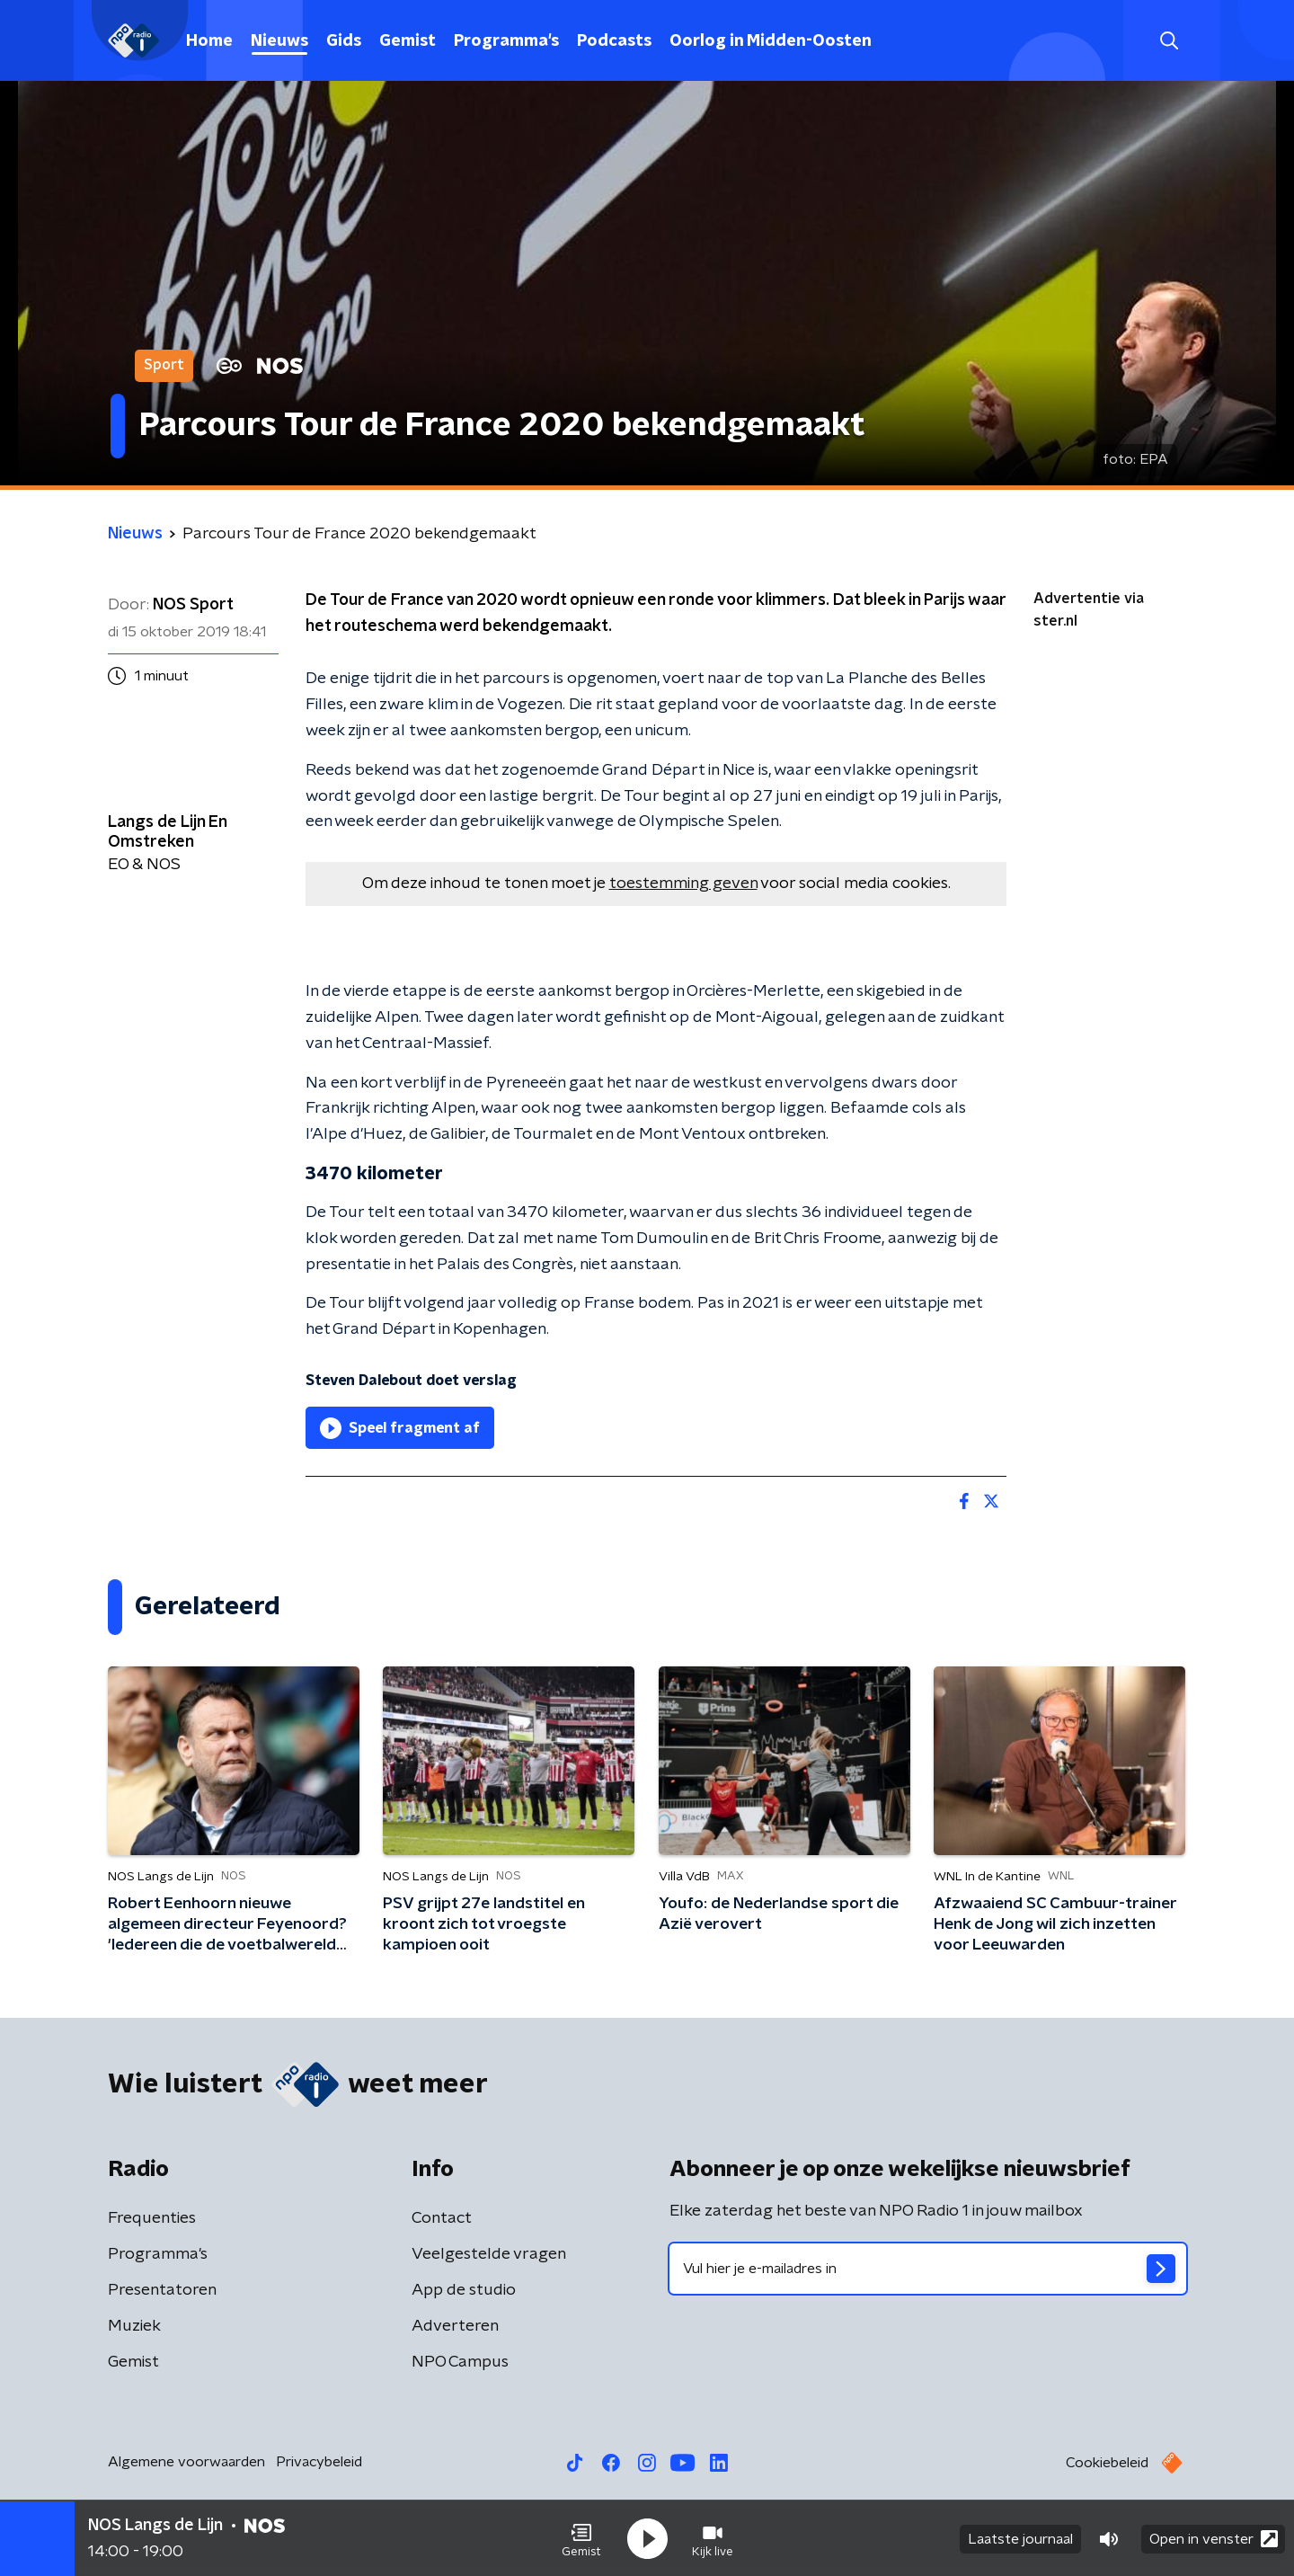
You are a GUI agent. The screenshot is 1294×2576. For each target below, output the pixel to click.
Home (209, 41)
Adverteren (455, 2326)
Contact (442, 2218)
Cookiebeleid (1107, 2463)
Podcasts (614, 41)
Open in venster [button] (1213, 2537)
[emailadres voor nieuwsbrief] (927, 2268)
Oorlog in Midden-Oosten (770, 41)
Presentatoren (162, 2290)
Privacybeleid (319, 2462)
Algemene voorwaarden (186, 2462)
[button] (581, 2538)
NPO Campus (460, 2362)
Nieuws (279, 41)
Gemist (407, 41)
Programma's (506, 41)
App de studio (464, 2290)
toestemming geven (683, 883)
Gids (343, 41)
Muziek (134, 2326)
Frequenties (152, 2218)
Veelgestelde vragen (489, 2254)
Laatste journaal (1020, 2538)
